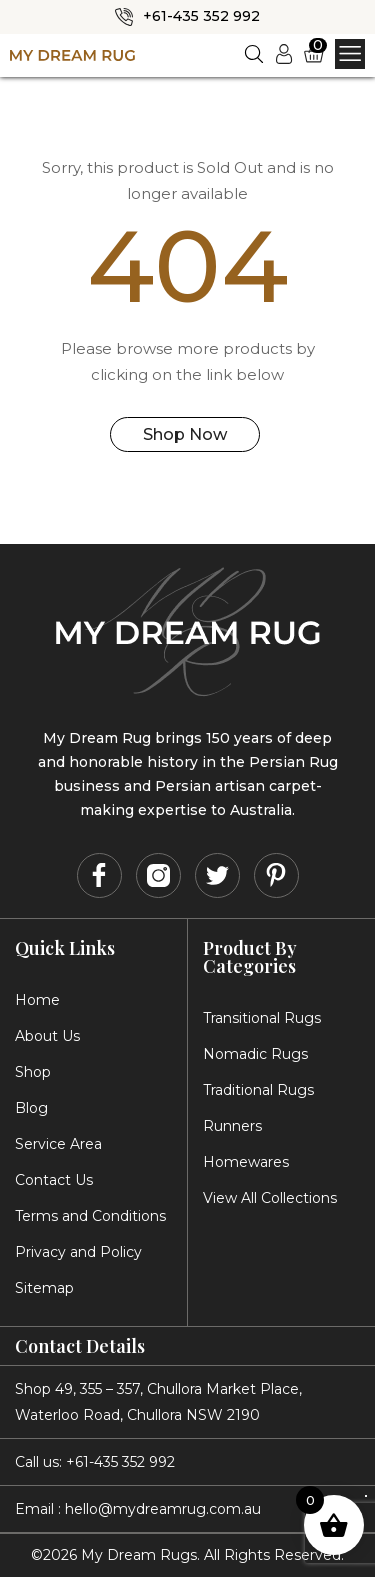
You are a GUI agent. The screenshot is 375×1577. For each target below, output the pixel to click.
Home (37, 999)
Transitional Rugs (262, 1017)
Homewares (246, 1161)
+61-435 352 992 (201, 16)
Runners (232, 1125)
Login (288, 52)
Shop (33, 1071)
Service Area (58, 1143)
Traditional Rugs (258, 1089)
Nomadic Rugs (255, 1053)
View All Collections (270, 1197)
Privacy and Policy (78, 1251)
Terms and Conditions (90, 1215)
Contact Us (54, 1179)
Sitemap (44, 1287)
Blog (31, 1107)
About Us (47, 1035)
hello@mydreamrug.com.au (163, 1508)
